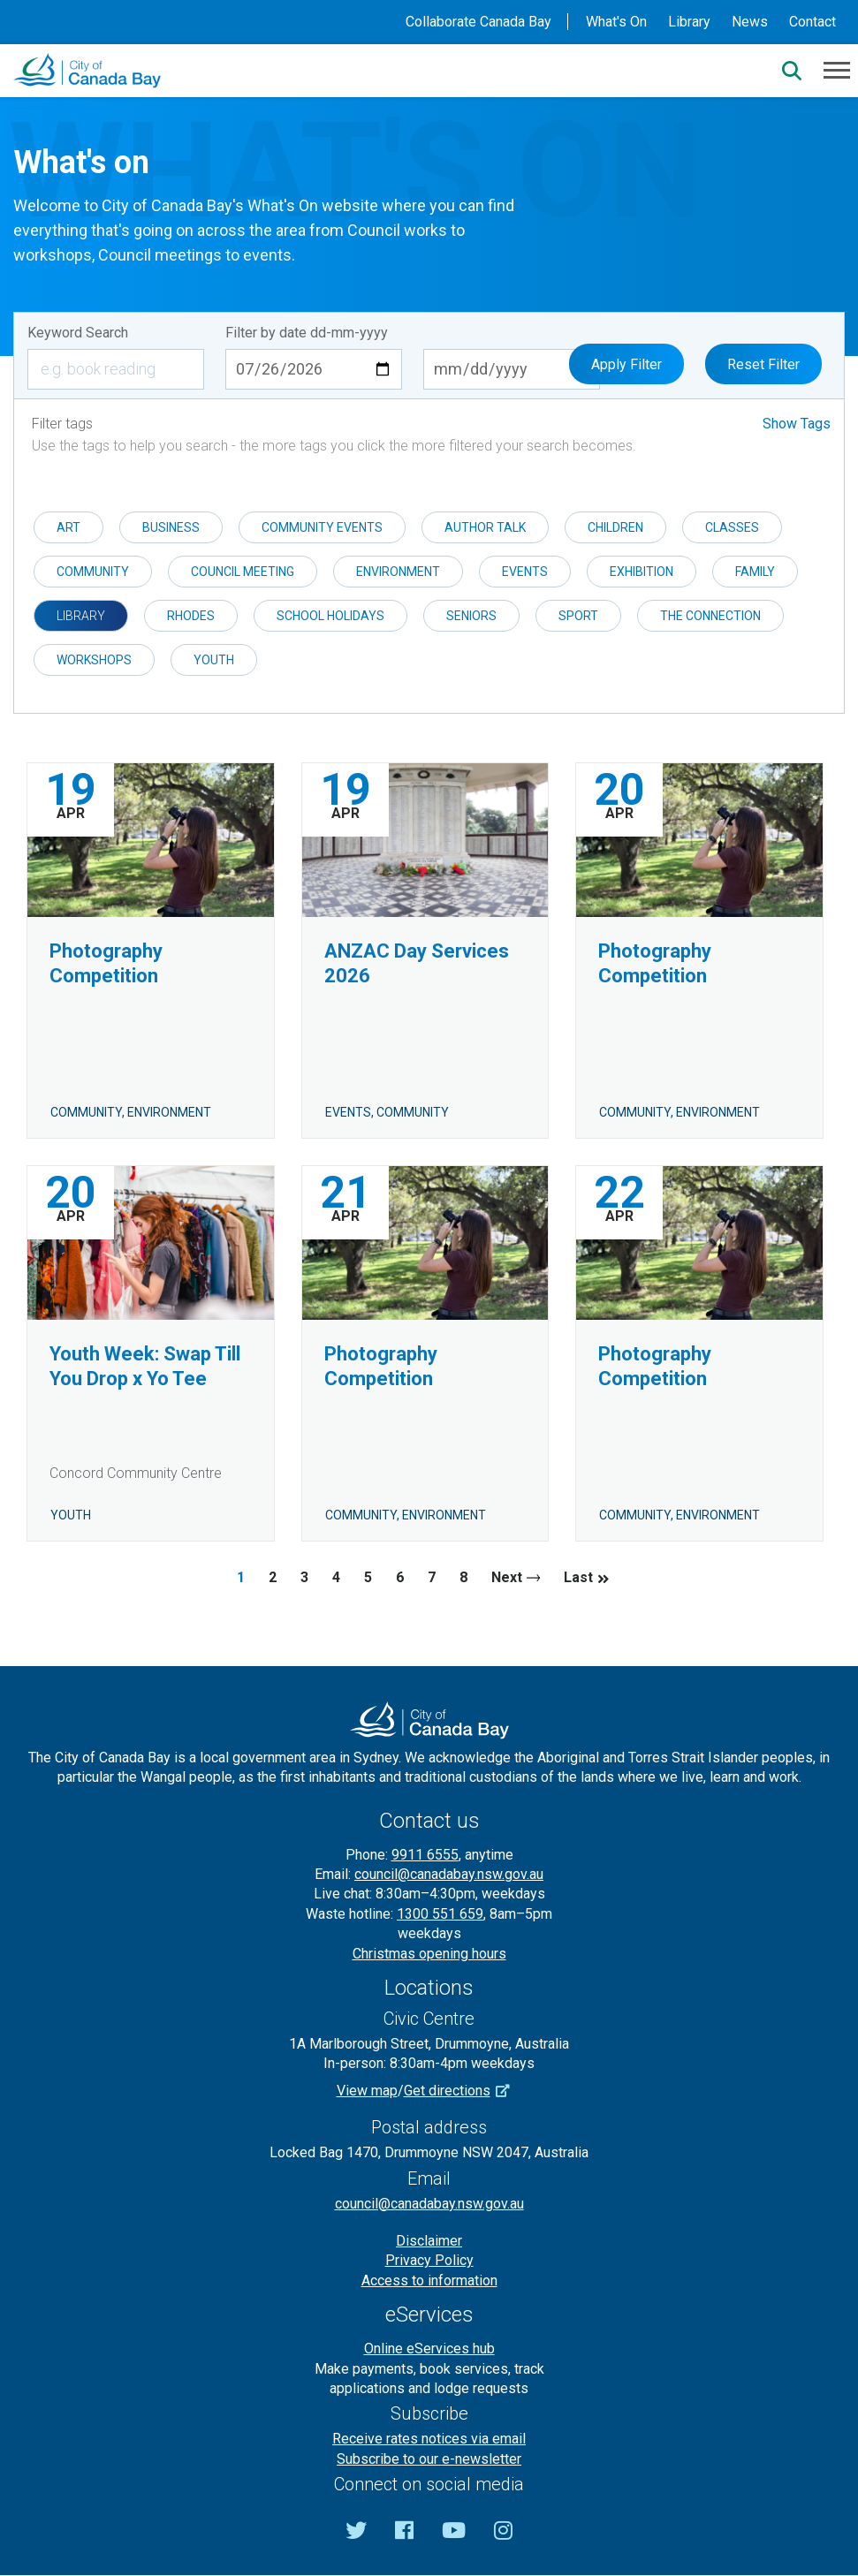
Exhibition (641, 571)
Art (68, 527)
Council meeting (242, 571)
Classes (732, 527)
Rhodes (191, 616)
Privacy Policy (429, 2260)
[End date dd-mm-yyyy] (511, 369)
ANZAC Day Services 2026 (416, 963)
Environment (398, 571)
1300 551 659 (440, 1913)
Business (171, 527)
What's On (616, 21)
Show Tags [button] (797, 423)
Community (93, 571)
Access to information (429, 2280)
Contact (812, 21)
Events (525, 571)
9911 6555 (425, 1854)
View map (367, 2090)
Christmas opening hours (429, 1953)
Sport (578, 616)
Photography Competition (106, 963)
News (750, 21)
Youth (214, 660)
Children (615, 527)
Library (689, 21)
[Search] (791, 70)
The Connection (710, 616)
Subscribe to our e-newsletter (429, 2459)
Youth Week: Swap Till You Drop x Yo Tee (144, 1366)
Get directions (463, 2090)
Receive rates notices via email (429, 2438)
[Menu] (837, 69)
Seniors (471, 616)
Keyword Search (77, 332)
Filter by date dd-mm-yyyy (306, 332)
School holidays (330, 616)
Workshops (94, 660)
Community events (322, 527)
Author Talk (485, 527)
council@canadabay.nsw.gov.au (448, 1874)
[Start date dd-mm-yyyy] (313, 369)
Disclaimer (429, 2240)
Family (755, 571)
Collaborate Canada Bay (478, 21)
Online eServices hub (429, 2348)
